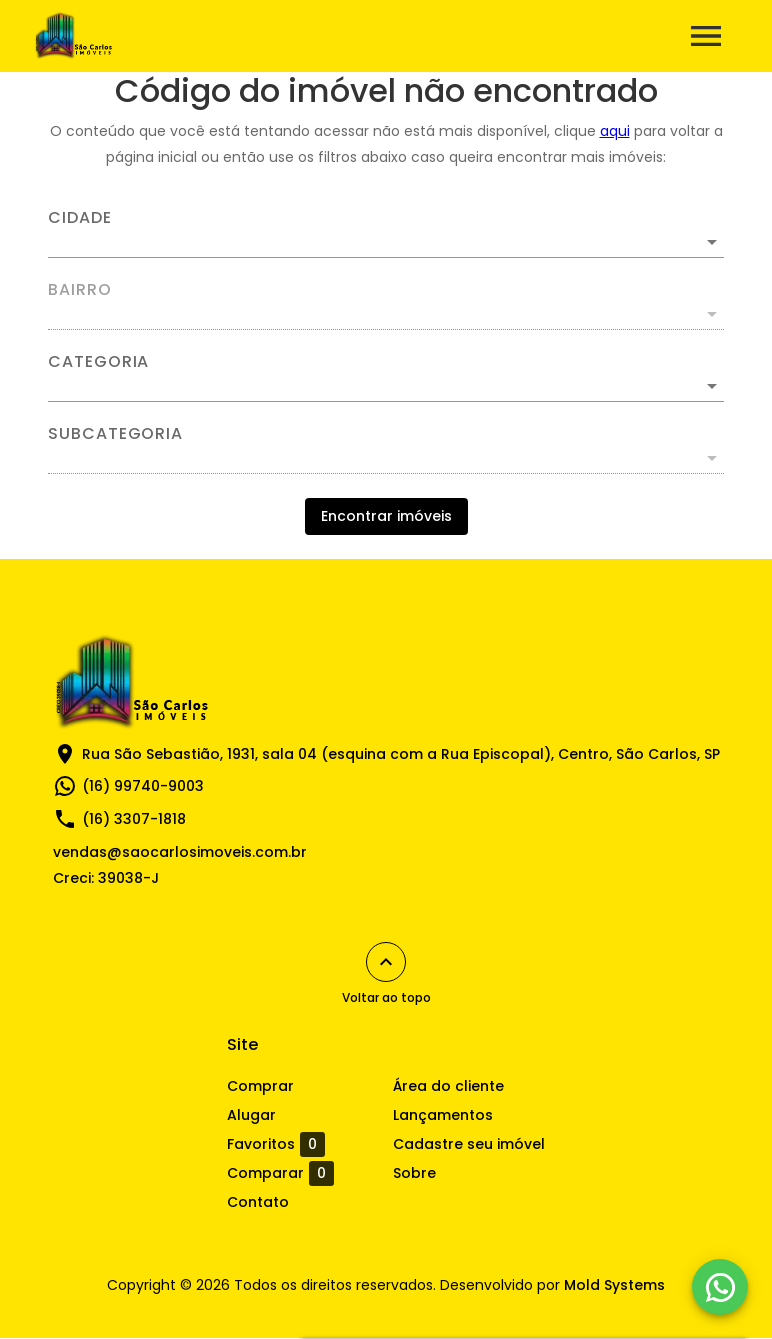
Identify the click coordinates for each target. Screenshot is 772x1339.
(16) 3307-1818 (134, 819)
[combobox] (386, 234)
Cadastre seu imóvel (469, 1144)
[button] (386, 386)
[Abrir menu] (706, 36)
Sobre (414, 1173)
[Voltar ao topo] (386, 962)
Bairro (80, 290)
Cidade (80, 218)
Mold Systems (614, 1285)
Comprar (260, 1086)
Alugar (251, 1115)
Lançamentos (443, 1115)
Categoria (98, 362)
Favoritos (276, 1144)
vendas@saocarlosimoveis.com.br (180, 852)
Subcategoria (115, 434)
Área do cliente (448, 1086)
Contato (258, 1202)
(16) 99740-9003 (143, 786)
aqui (615, 131)
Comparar (280, 1173)
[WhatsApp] (720, 1287)
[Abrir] (712, 242)
